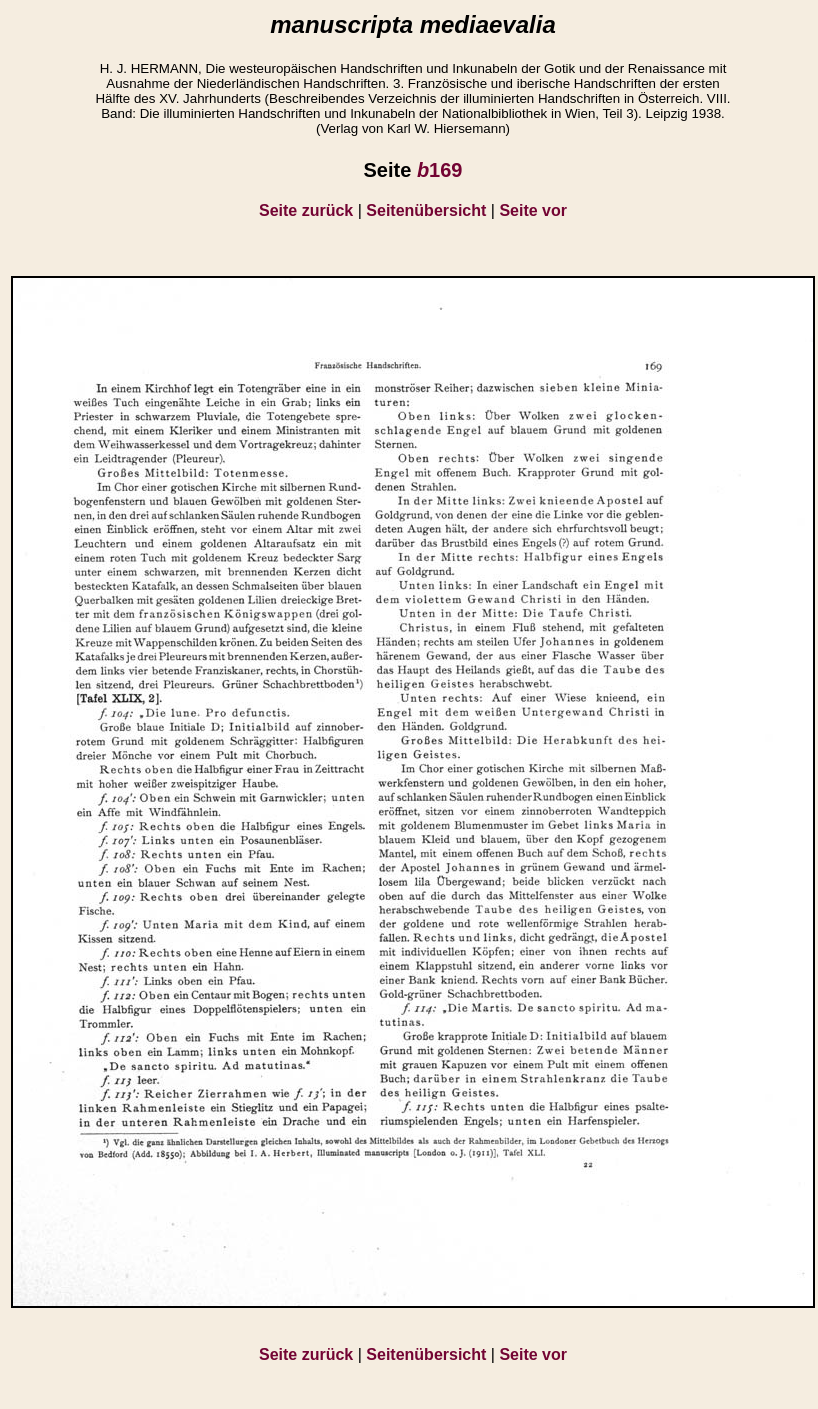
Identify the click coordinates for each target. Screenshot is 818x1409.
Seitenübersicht (426, 210)
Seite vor (533, 210)
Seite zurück (306, 210)
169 (440, 170)
